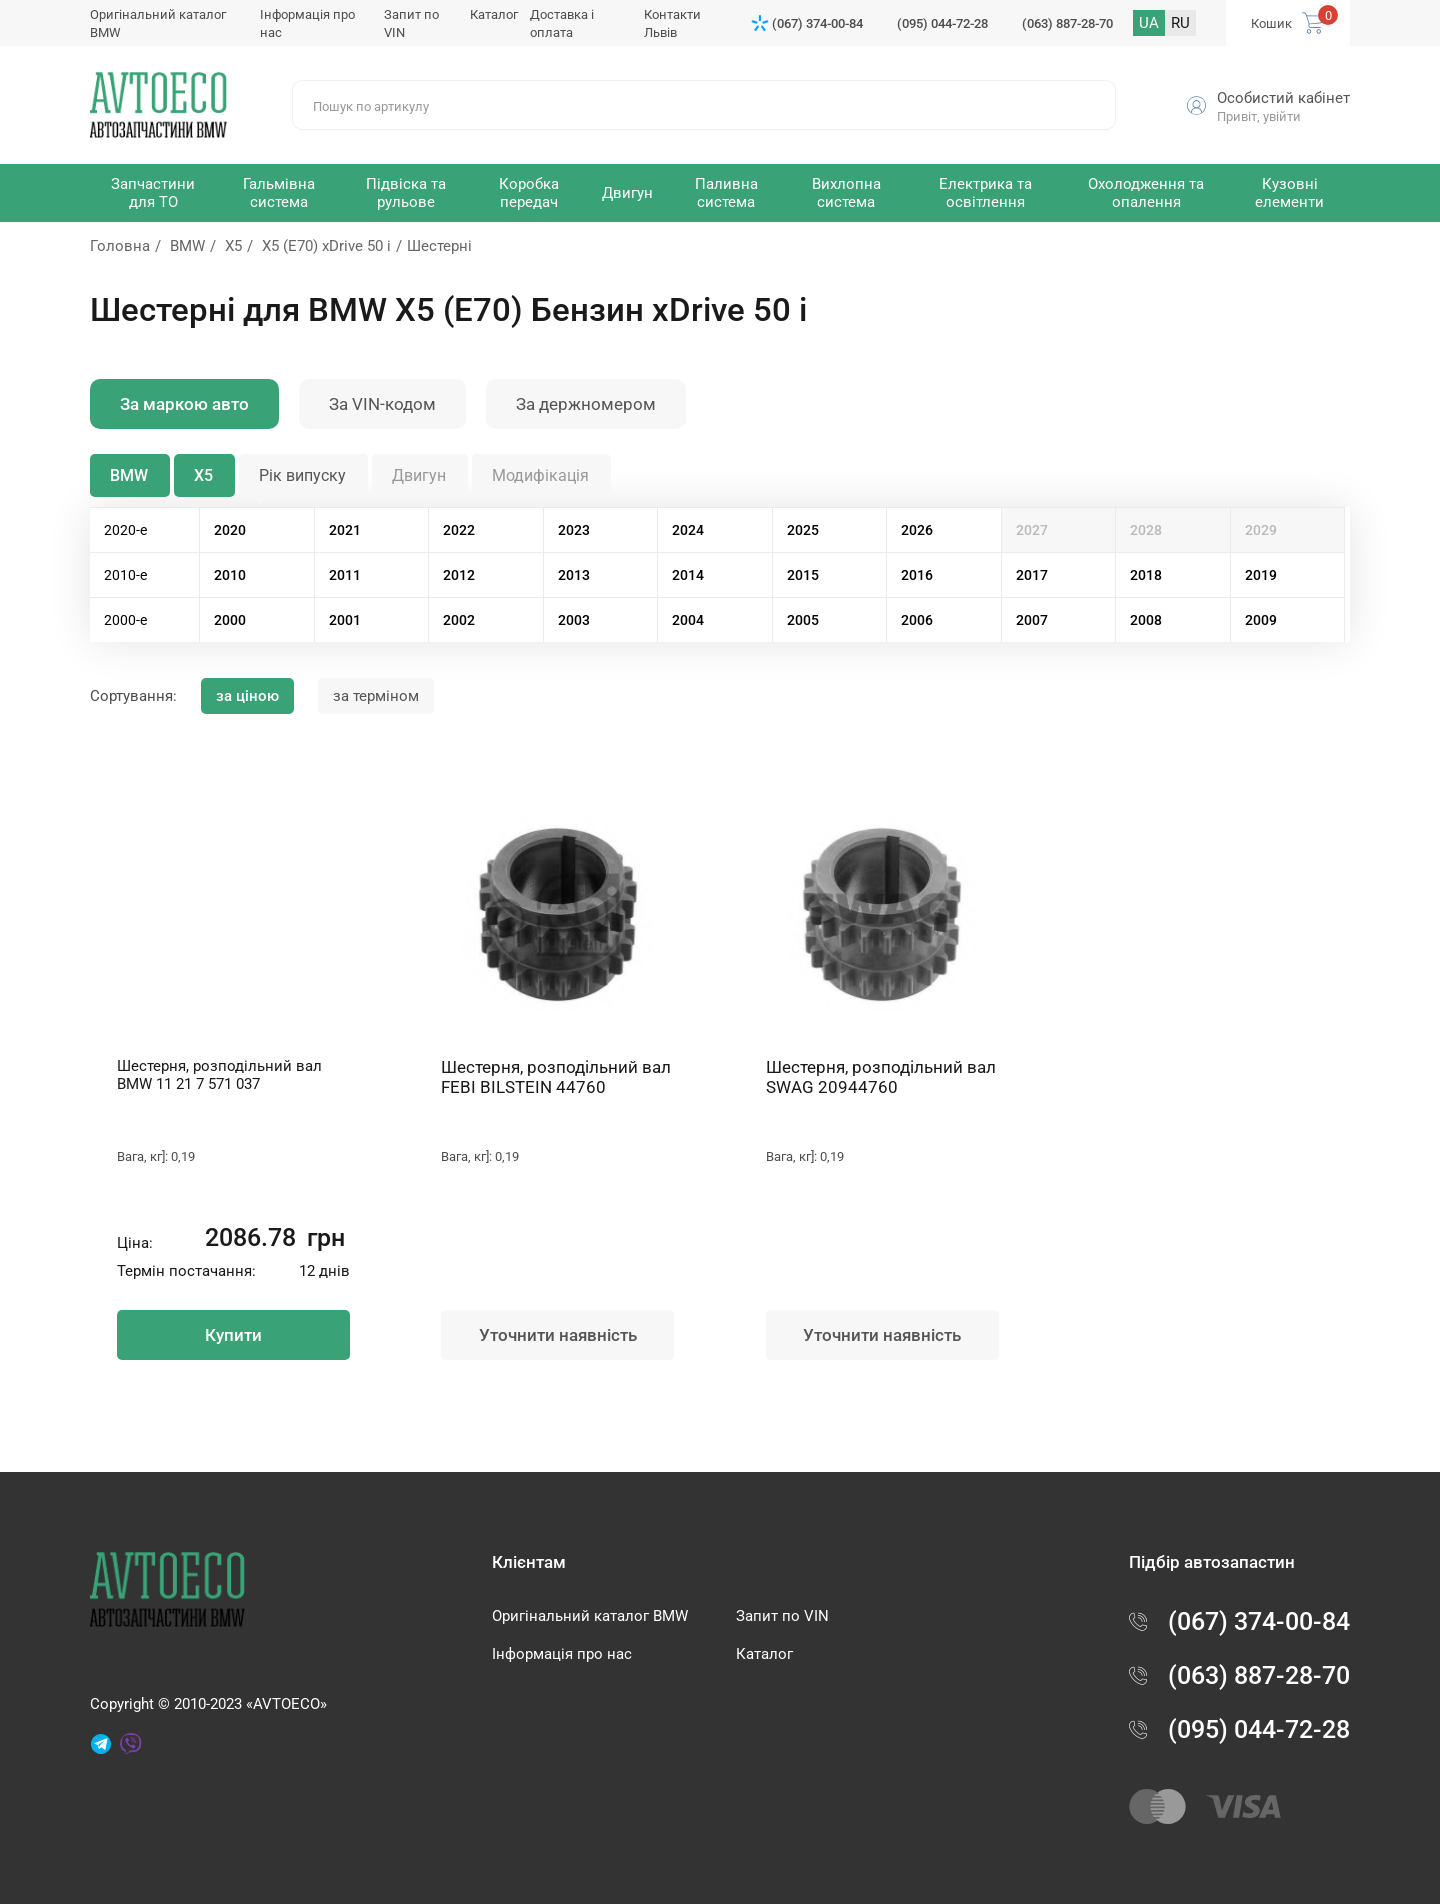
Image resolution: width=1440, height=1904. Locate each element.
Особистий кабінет (1283, 98)
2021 (345, 530)
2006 (917, 620)
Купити (233, 1335)
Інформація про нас (562, 1654)
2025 (803, 530)
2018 (1146, 575)
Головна (120, 246)
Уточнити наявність (558, 1335)
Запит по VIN (782, 1616)
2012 (459, 575)
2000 (230, 620)
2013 (574, 575)
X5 (233, 246)
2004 (688, 620)
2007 (1032, 620)
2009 (1261, 620)
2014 (688, 575)
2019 (1261, 575)
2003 (574, 620)
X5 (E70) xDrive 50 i (326, 246)
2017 (1032, 575)
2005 (803, 620)
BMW (187, 246)
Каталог (494, 14)
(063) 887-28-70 (1067, 23)
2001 (345, 620)
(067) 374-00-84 (817, 23)
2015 (803, 575)
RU (1180, 23)
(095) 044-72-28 (942, 23)
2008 (1146, 620)
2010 (230, 575)
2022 (459, 530)
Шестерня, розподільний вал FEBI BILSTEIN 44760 (556, 1077)
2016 (917, 575)
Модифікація (540, 475)
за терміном (376, 696)
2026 (917, 530)
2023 (574, 530)
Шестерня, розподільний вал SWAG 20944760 (881, 1077)
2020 (230, 530)
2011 (345, 575)
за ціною (247, 696)
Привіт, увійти (1259, 116)
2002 (459, 620)
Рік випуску (302, 475)
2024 (688, 530)
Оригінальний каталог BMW (590, 1616)
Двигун (419, 475)
